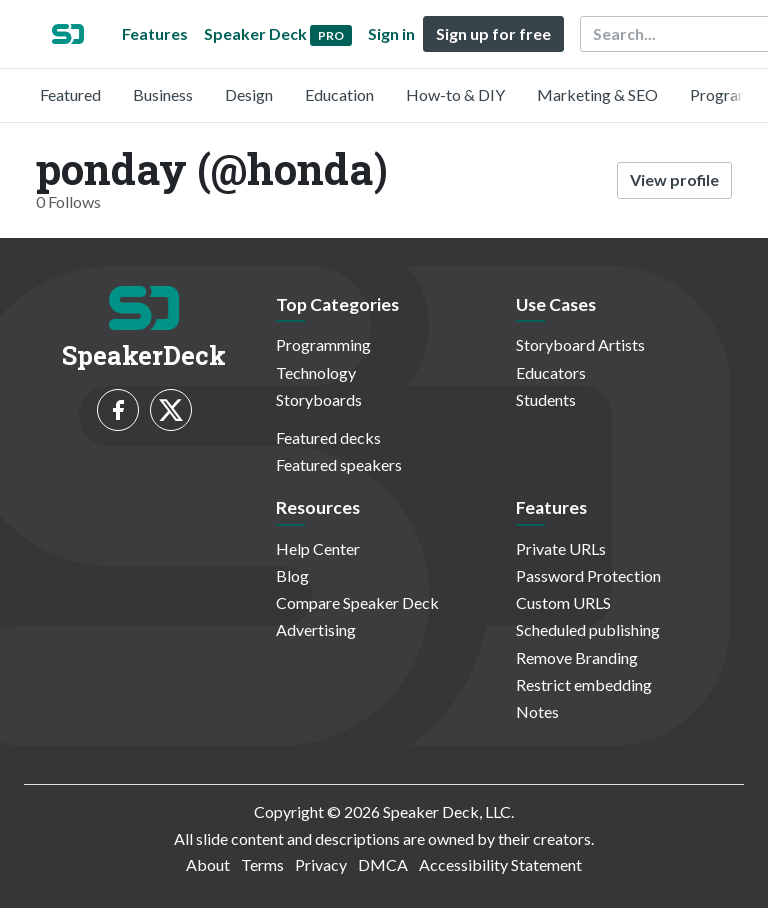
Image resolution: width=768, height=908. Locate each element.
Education (339, 94)
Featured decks (328, 437)
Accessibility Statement (500, 864)
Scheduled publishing (588, 629)
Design (249, 94)
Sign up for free (493, 33)
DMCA (383, 864)
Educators (551, 372)
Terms (262, 864)
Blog (292, 575)
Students (546, 399)
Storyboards (319, 399)
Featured (70, 94)
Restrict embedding (584, 684)
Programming (323, 344)
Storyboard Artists (580, 344)
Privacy (321, 864)
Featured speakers (339, 464)
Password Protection (588, 575)
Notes (537, 711)
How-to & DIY (455, 94)
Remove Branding (577, 657)
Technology (316, 372)
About (208, 864)
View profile (674, 179)
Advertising (316, 629)
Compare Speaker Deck (357, 602)
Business (163, 94)
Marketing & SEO (597, 94)
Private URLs (561, 548)
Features (155, 33)
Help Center (318, 548)
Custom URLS (563, 602)
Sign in (391, 33)
